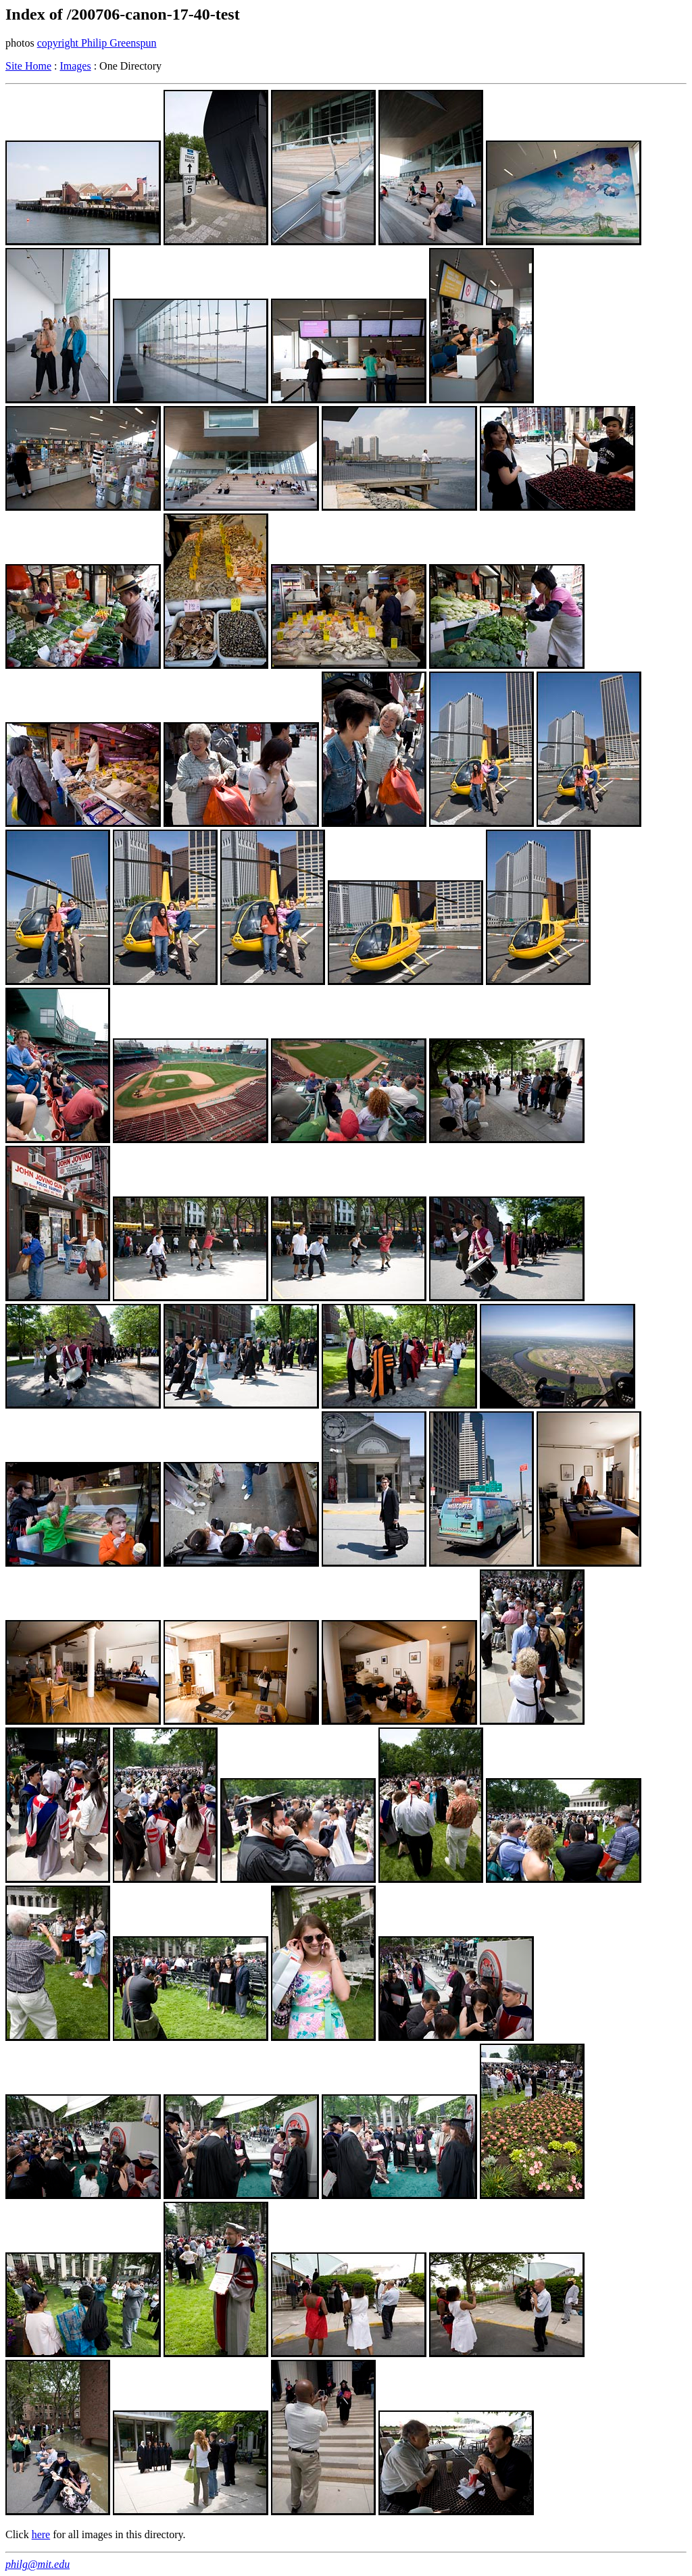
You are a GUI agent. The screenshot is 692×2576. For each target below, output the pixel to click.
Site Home (28, 66)
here (41, 2534)
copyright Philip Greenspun (97, 43)
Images (75, 66)
